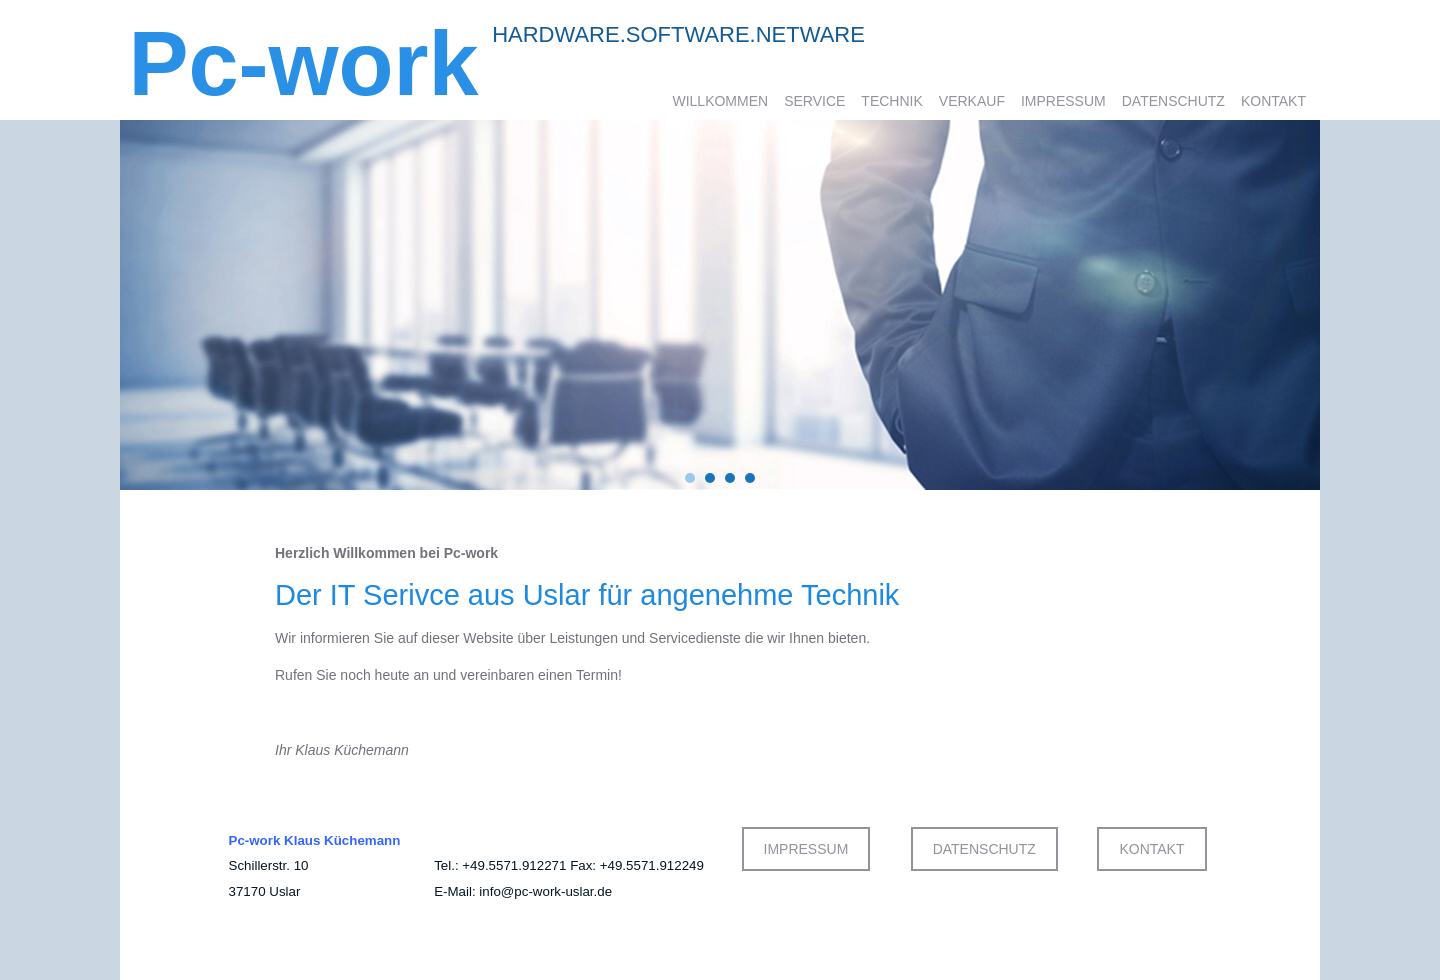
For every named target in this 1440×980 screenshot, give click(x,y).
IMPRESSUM (806, 849)
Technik (891, 101)
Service (814, 101)
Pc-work (304, 64)
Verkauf (972, 101)
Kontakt (1273, 101)
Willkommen (720, 101)
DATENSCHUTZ (984, 849)
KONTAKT (1151, 849)
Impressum (1063, 101)
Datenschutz (1173, 101)
